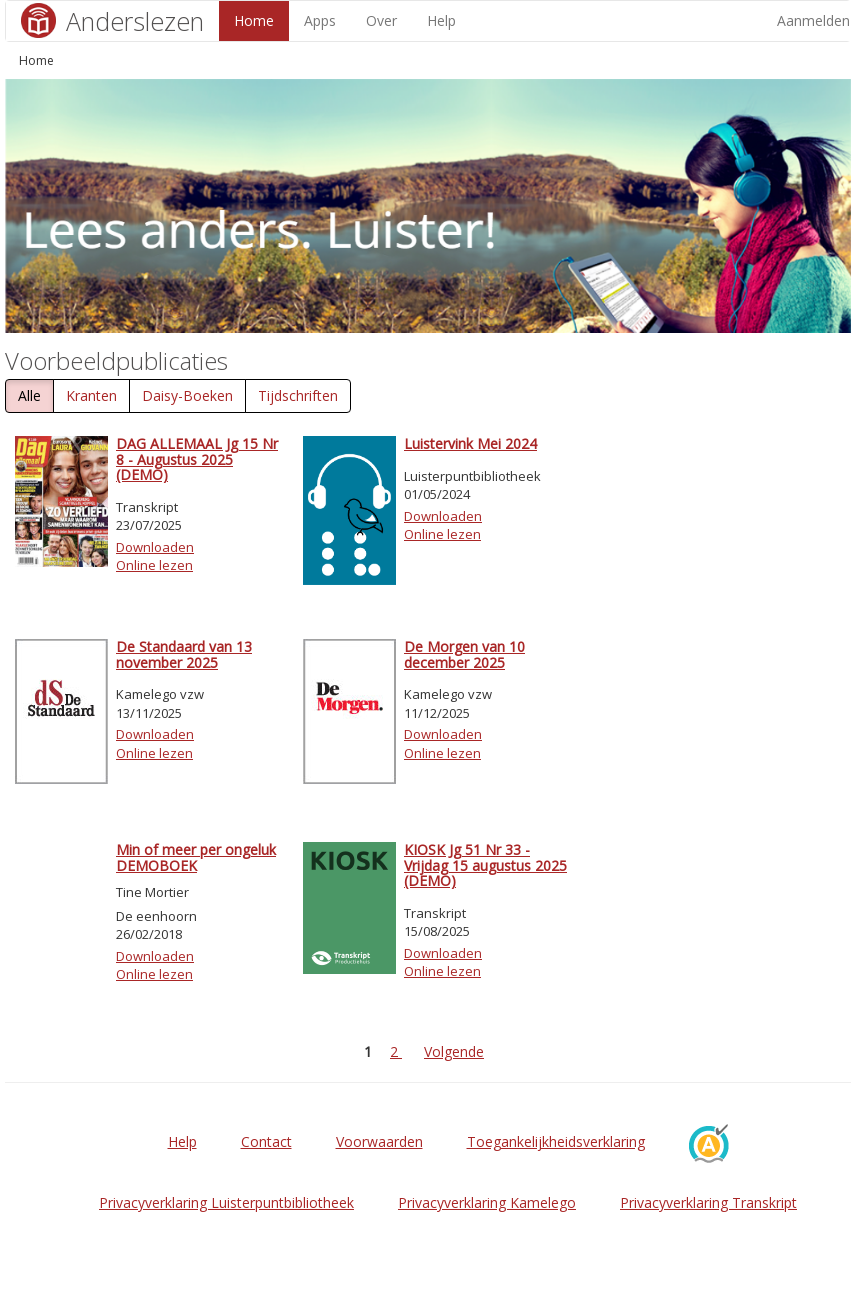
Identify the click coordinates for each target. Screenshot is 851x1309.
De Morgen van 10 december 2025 (464, 654)
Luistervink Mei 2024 (470, 443)
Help (441, 20)
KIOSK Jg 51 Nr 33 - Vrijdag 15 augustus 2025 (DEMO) (485, 865)
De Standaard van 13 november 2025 (184, 654)
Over (381, 20)
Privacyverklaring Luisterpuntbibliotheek (226, 1202)
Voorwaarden (379, 1141)
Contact (266, 1141)
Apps (320, 20)
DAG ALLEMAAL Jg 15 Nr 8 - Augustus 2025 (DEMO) (197, 459)
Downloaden (155, 547)
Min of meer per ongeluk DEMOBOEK (196, 857)
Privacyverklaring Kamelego (487, 1202)
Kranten (91, 395)
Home (254, 20)
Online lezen (154, 565)
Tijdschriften (298, 395)
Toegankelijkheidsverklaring (556, 1141)
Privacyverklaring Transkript (708, 1202)
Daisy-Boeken (187, 395)
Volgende (454, 1051)
